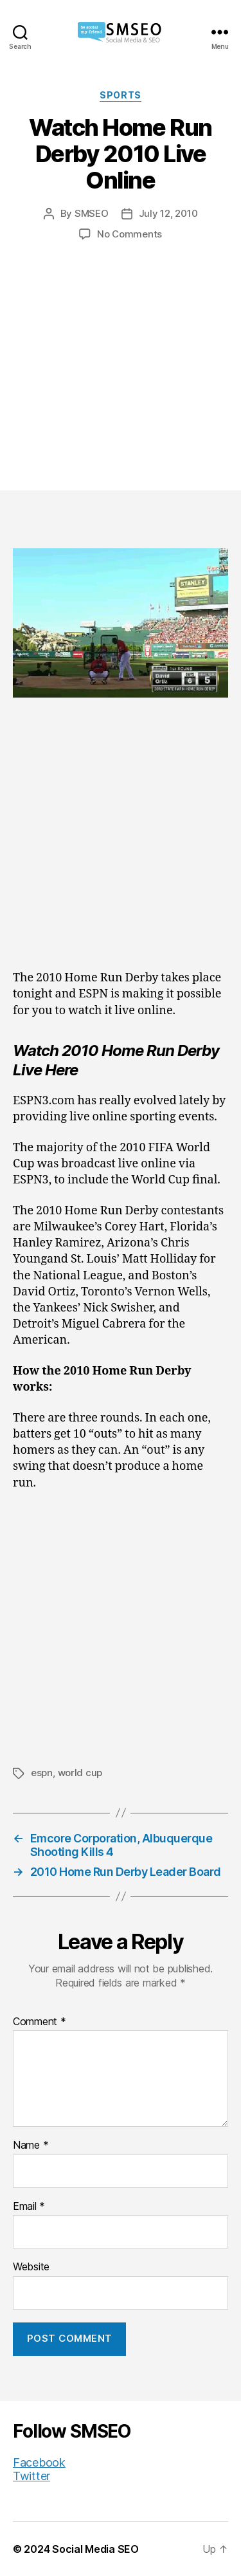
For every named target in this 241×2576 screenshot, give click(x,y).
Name (30, 2145)
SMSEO (92, 213)
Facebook (39, 2462)
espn (42, 1772)
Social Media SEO (95, 2549)
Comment (39, 2022)
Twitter (31, 2476)
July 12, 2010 (168, 213)
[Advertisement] (120, 353)
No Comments (129, 234)
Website (31, 2267)
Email (29, 2206)
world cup (80, 1772)
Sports (120, 94)
